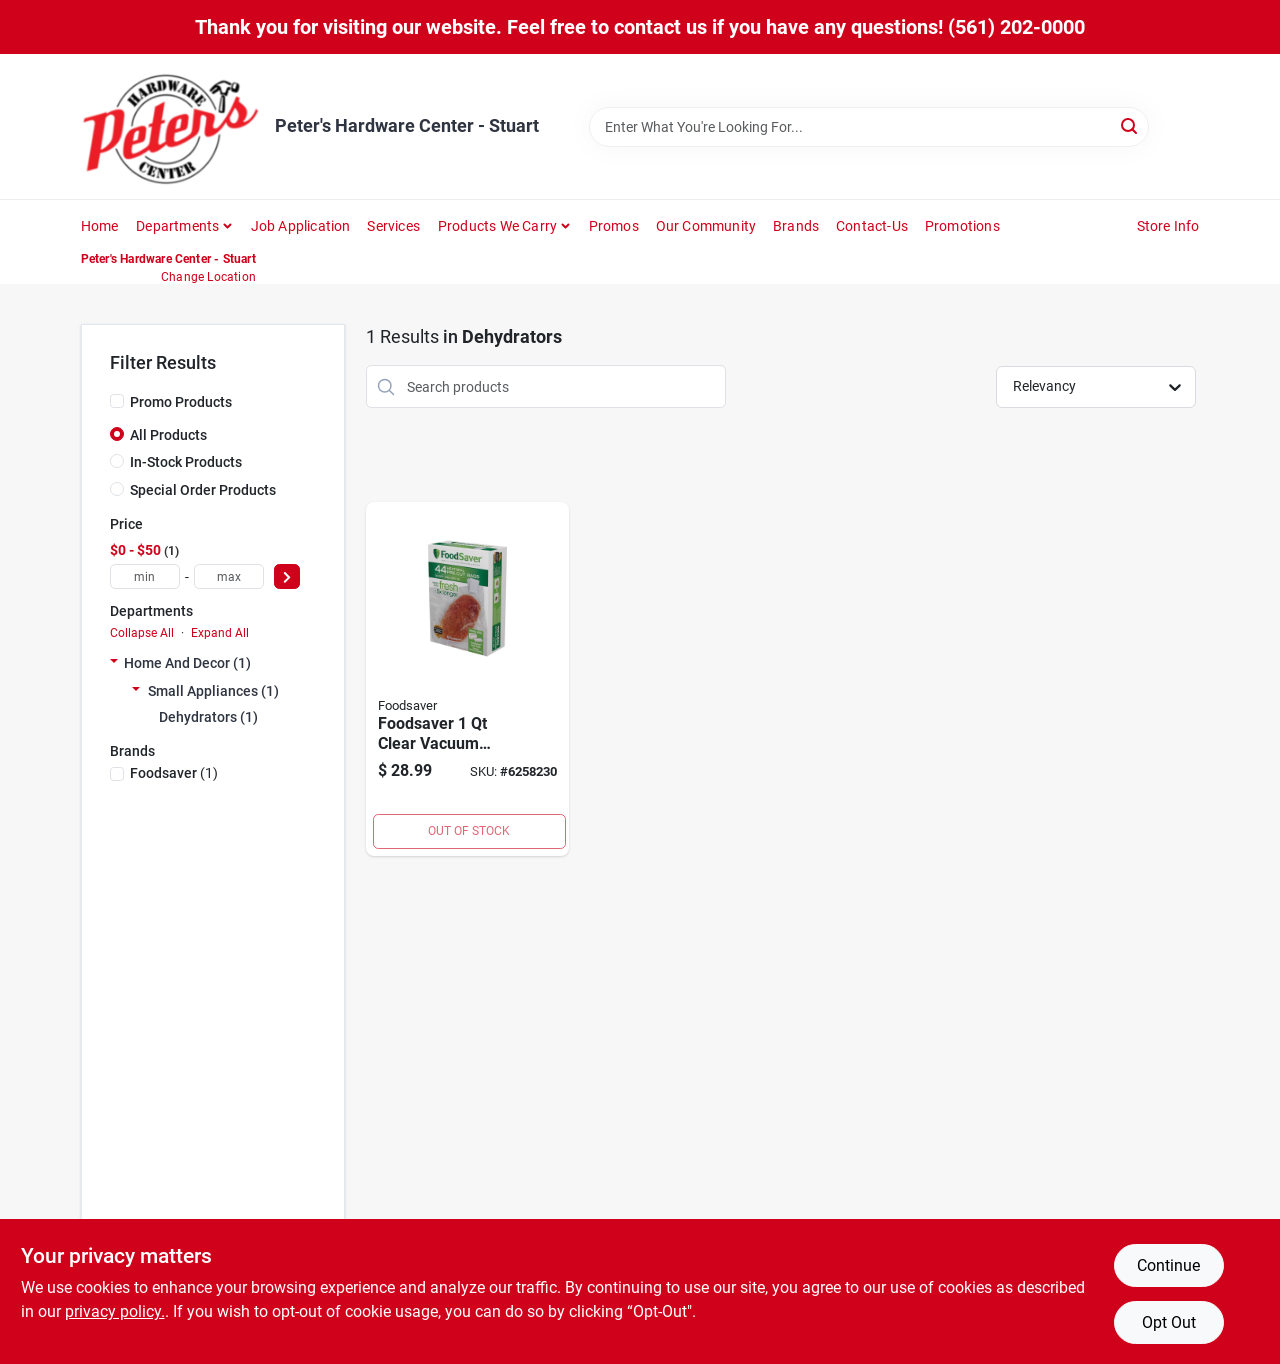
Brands (796, 226)
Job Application (301, 226)
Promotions (962, 226)
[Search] (1130, 125)
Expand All (220, 633)
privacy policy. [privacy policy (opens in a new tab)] (115, 1311)
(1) (174, 773)
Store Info (1168, 226)
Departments (177, 226)
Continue (1168, 1265)
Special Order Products (203, 490)
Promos (614, 226)
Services (393, 226)
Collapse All (142, 633)
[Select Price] (287, 576)
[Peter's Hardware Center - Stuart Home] (171, 126)
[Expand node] (114, 663)
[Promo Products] (117, 401)
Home (100, 226)
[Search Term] (869, 127)
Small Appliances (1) (213, 691)
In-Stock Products (186, 462)
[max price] (229, 576)
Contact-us (872, 226)
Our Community (706, 226)
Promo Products (181, 402)
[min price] (145, 576)
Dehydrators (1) (208, 717)
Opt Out (1169, 1322)
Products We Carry (497, 226)
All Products (168, 435)
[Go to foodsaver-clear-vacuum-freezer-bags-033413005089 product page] (467, 679)
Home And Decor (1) (187, 663)
